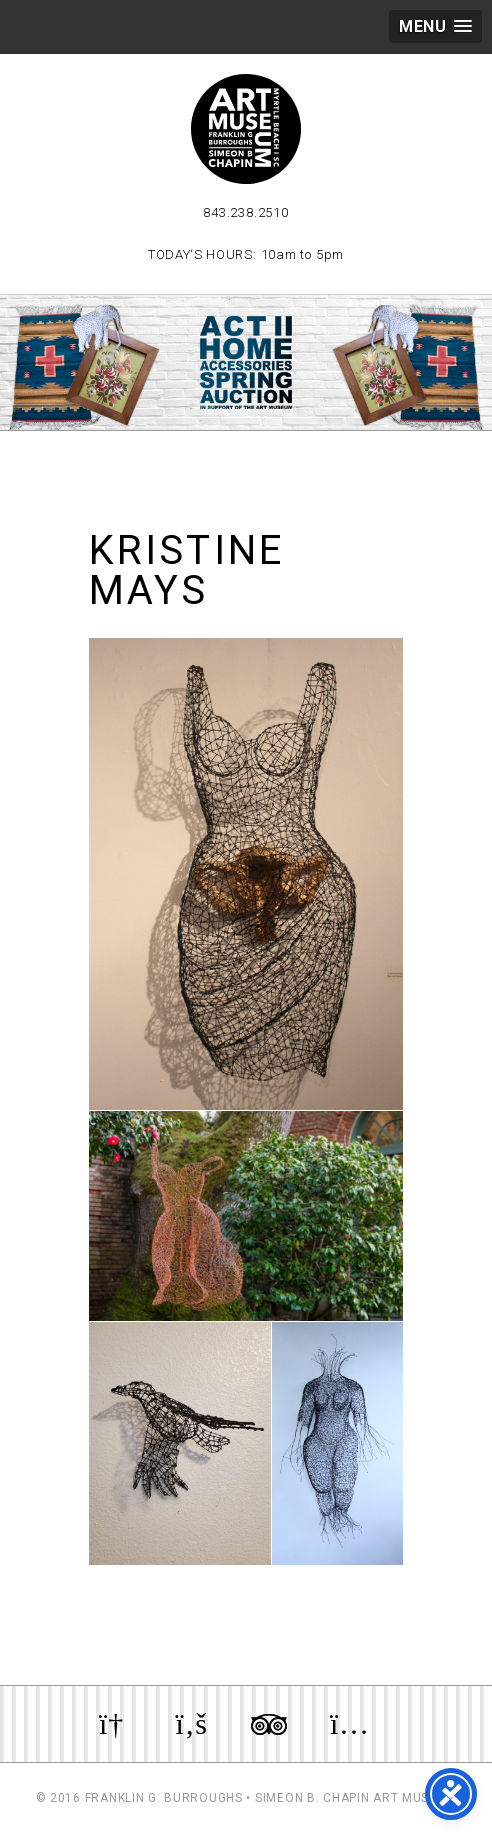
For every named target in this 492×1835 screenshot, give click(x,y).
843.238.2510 (245, 212)
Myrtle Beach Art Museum (246, 129)
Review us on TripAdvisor (269, 1724)
